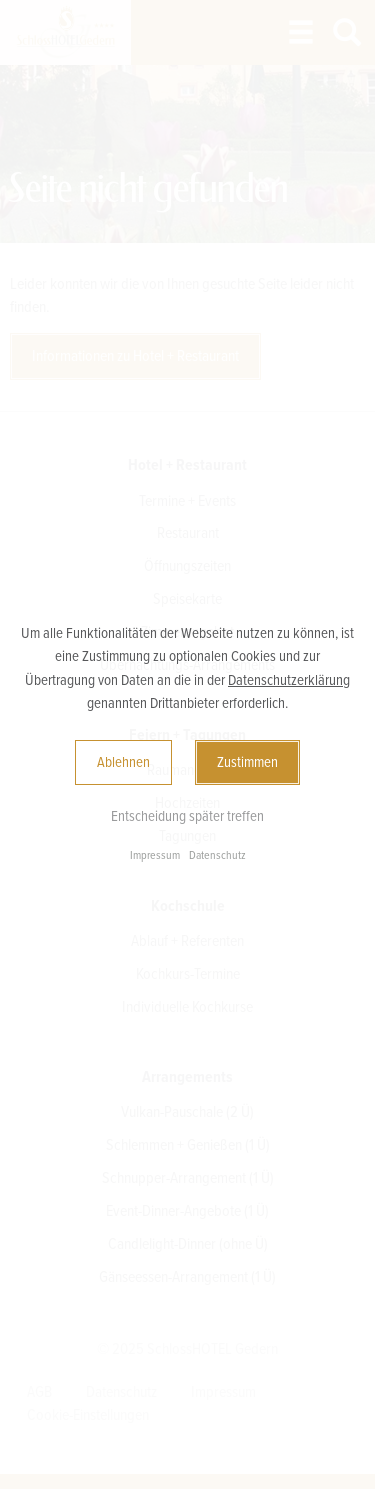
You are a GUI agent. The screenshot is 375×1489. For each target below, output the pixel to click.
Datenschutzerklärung (289, 680)
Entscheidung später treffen (187, 816)
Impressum (155, 855)
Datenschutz (217, 855)
